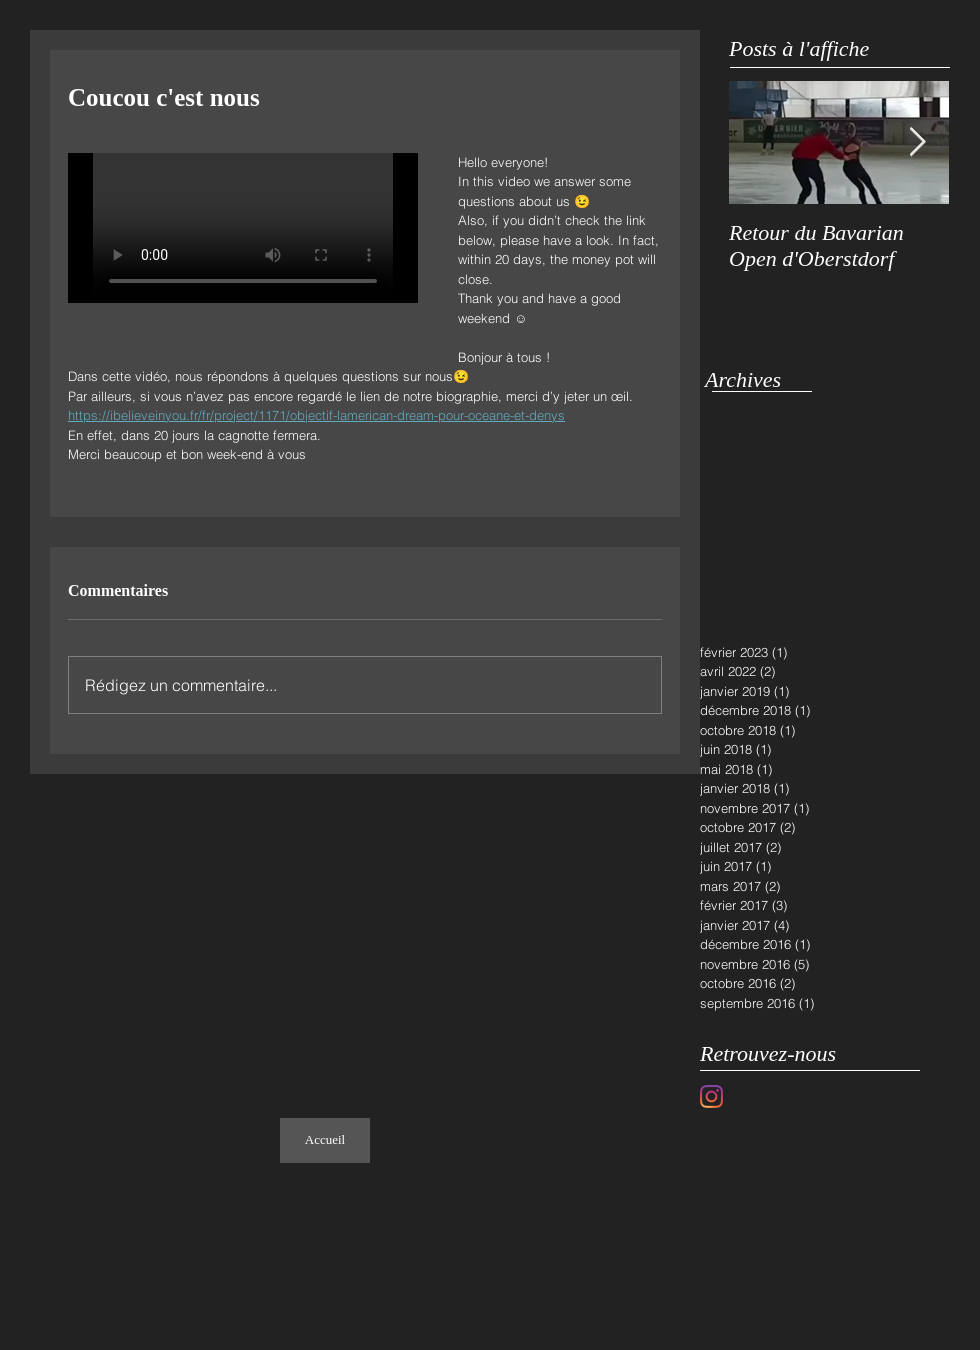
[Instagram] (711, 1096)
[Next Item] (917, 142)
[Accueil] (325, 1140)
